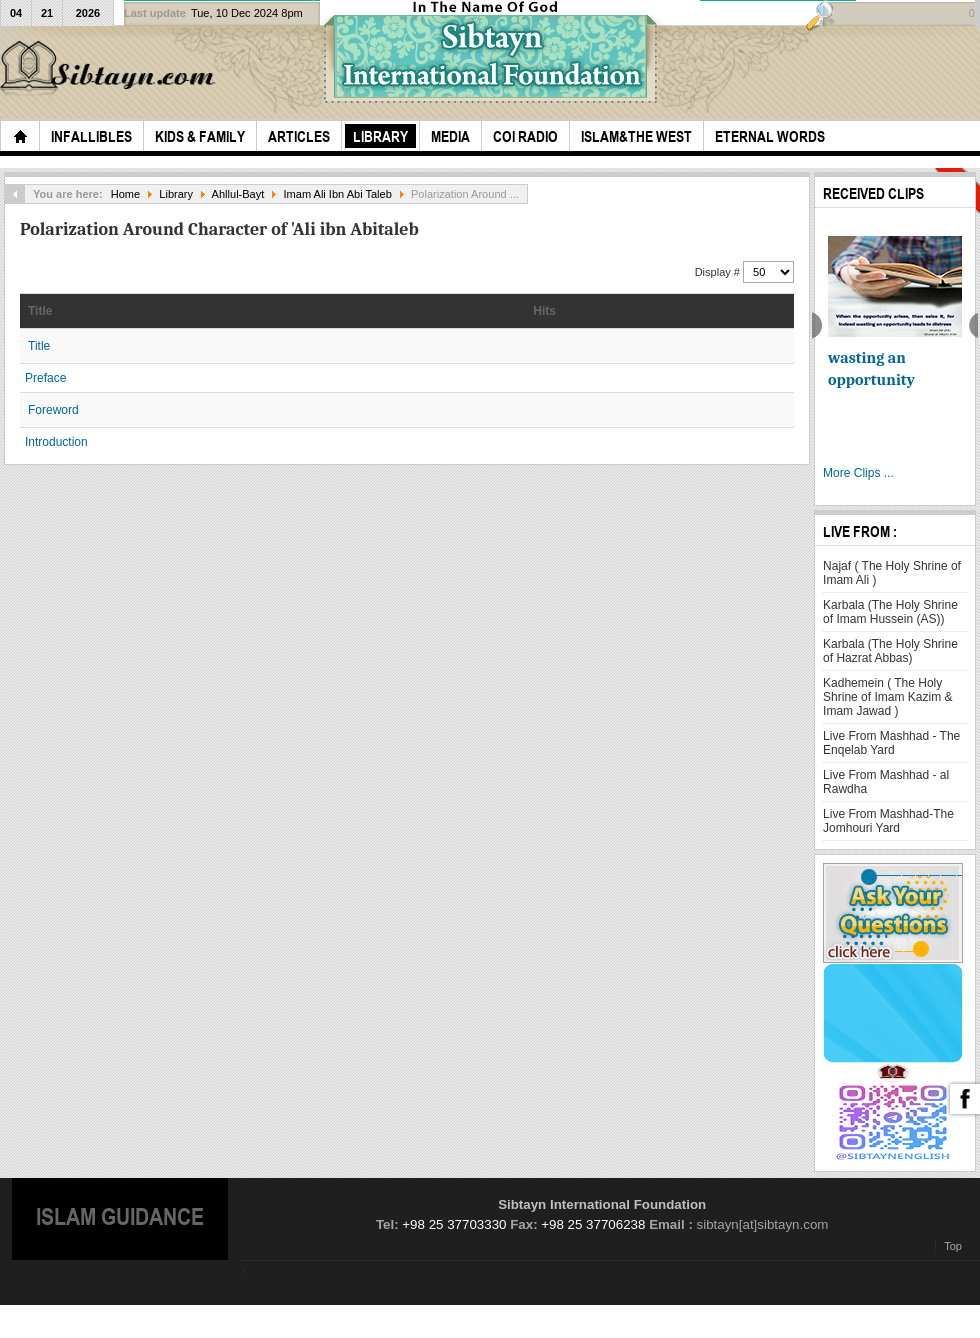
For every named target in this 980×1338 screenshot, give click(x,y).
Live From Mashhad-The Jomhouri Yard (888, 821)
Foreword (53, 410)
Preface (45, 378)
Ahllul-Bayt (238, 194)
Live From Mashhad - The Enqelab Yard (891, 743)
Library (176, 194)
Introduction (56, 442)
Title (40, 311)
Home (125, 194)
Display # (719, 272)
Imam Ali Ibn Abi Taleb (338, 194)
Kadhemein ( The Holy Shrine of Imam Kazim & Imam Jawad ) (887, 697)
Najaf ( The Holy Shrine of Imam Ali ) (892, 573)
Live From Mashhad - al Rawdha (886, 782)
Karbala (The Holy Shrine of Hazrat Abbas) (890, 651)
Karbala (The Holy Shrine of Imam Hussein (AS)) (890, 612)
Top (953, 1246)
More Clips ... (858, 473)
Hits (544, 311)
